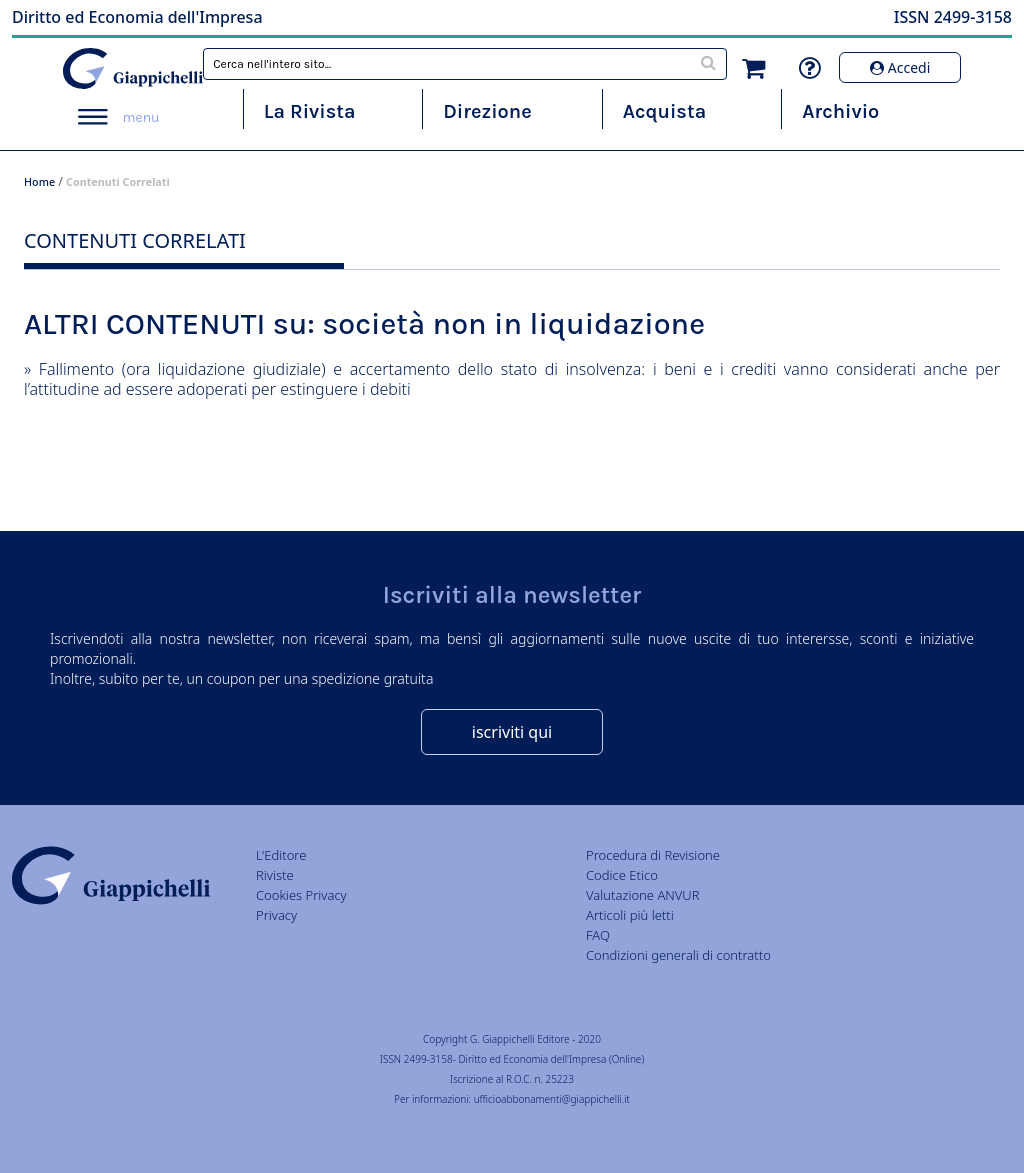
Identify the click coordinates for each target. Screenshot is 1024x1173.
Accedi (900, 67)
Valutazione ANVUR (643, 895)
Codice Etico (622, 875)
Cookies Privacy (301, 895)
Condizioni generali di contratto (678, 955)
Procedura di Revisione (653, 855)
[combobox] (465, 64)
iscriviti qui (512, 732)
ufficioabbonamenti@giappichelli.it (552, 1099)
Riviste (275, 875)
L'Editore (281, 855)
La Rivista (310, 111)
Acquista (664, 111)
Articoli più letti (630, 915)
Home (39, 181)
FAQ (598, 935)
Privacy (276, 915)
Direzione (487, 111)
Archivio (840, 111)
